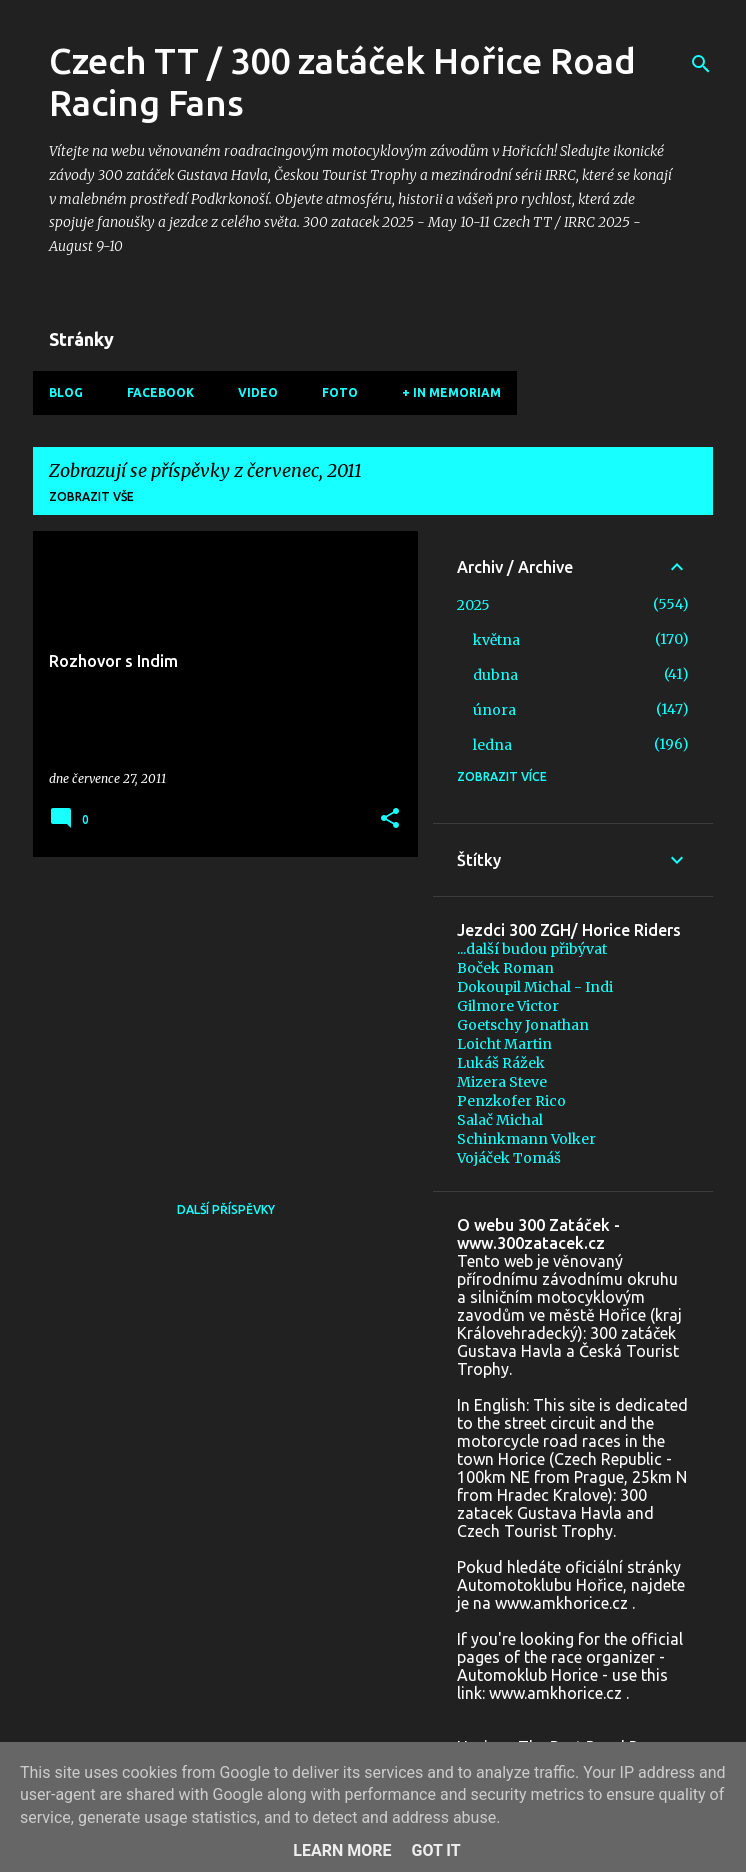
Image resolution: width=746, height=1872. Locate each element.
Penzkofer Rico (511, 1101)
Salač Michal (500, 1120)
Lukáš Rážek (501, 1063)
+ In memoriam (451, 392)
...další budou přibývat (532, 949)
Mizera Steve (502, 1082)
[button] (390, 819)
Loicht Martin (504, 1044)
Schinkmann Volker (526, 1139)
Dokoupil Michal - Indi (535, 987)
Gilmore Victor (508, 1006)
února (494, 710)
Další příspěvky (226, 1209)
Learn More (342, 1850)
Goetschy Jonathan (523, 1025)
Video (258, 392)
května (496, 640)
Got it (435, 1850)
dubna (495, 675)
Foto (340, 392)
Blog (66, 392)
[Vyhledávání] (701, 64)
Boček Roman (505, 968)
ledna (492, 745)
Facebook (160, 392)
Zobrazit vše (91, 496)
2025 (473, 605)
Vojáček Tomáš (509, 1158)
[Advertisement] (218, 1012)
